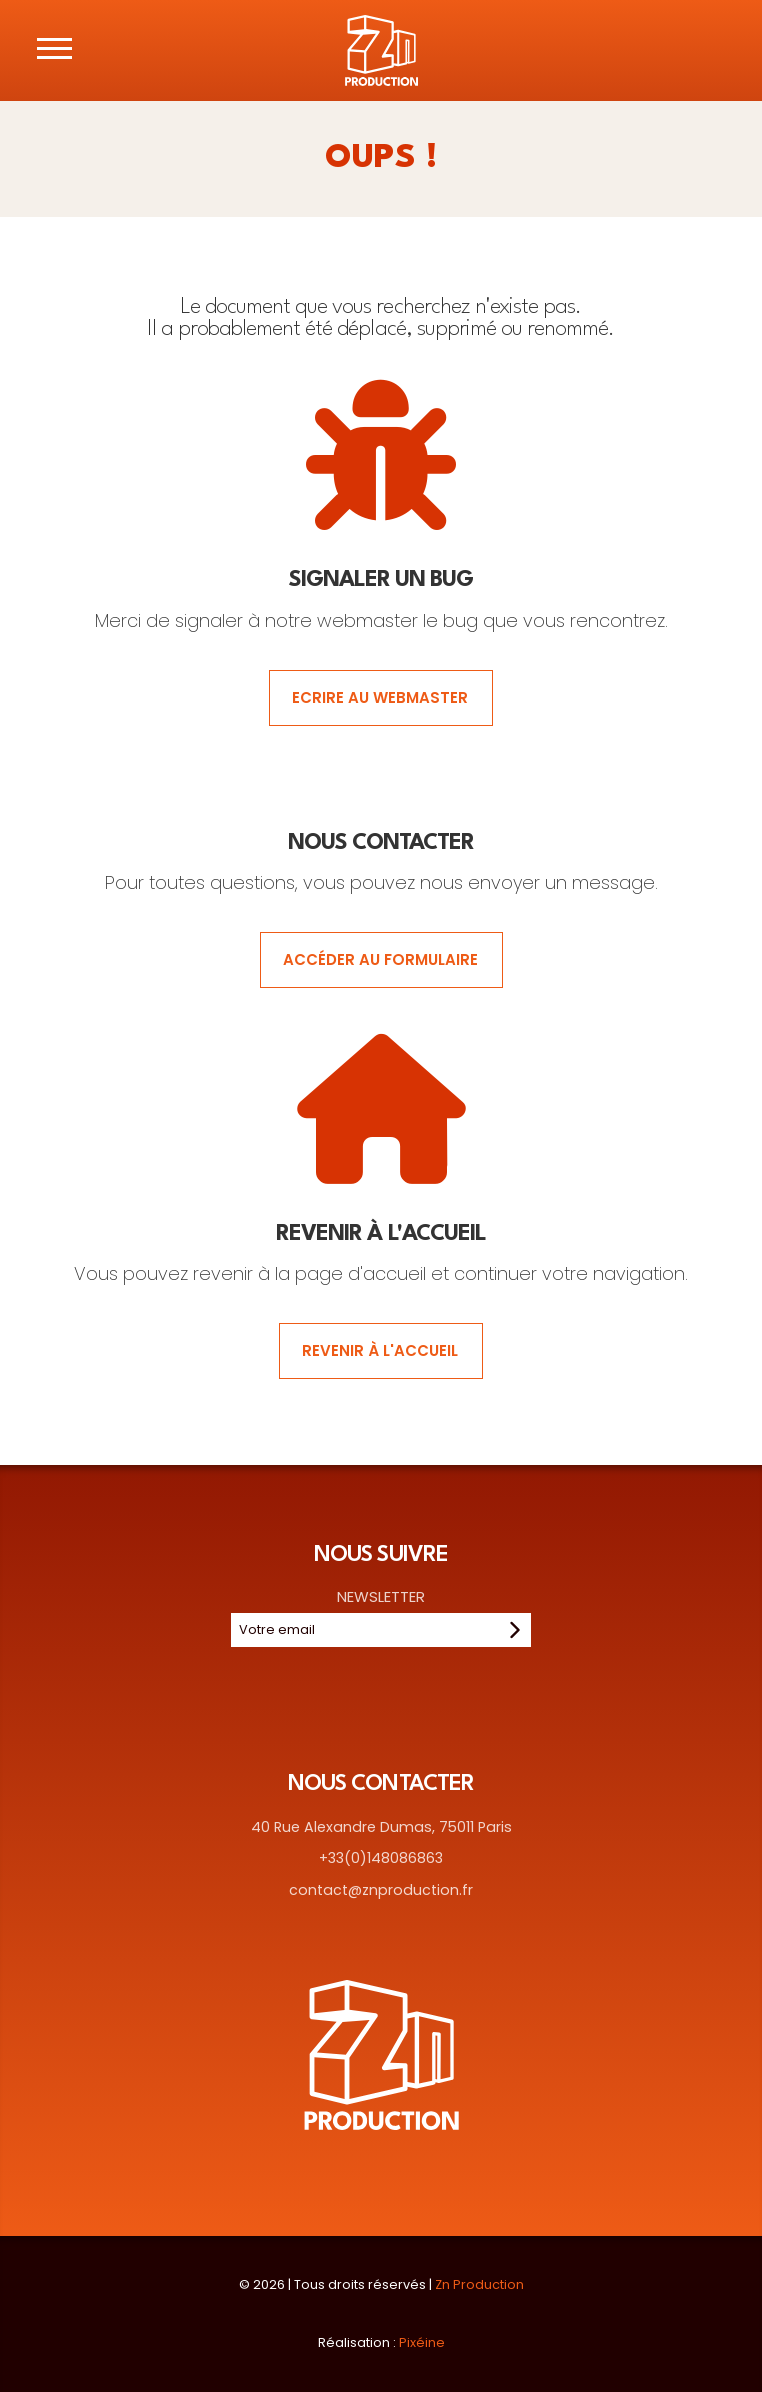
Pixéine (422, 2342)
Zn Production (479, 2284)
